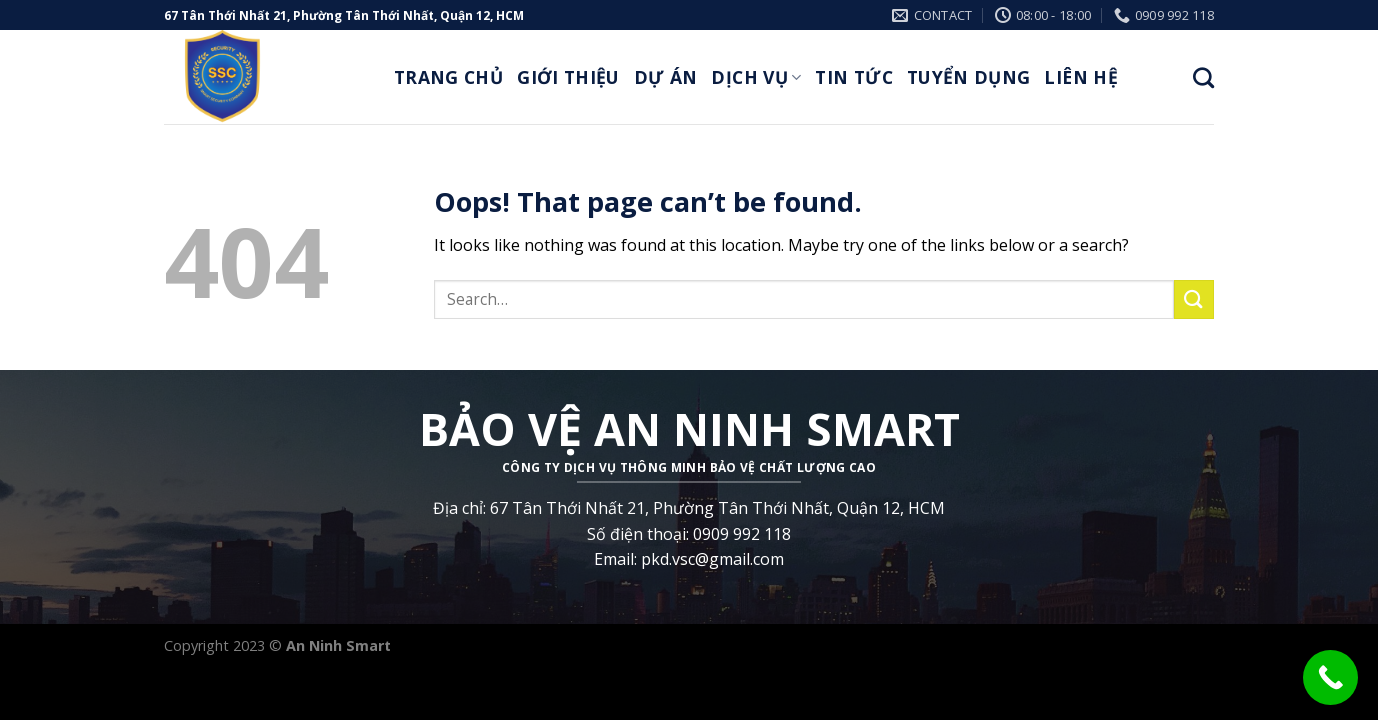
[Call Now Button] (1330, 677)
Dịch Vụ (756, 77)
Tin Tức (853, 77)
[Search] (1203, 77)
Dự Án (666, 77)
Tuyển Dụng (969, 77)
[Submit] (1194, 299)
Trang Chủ (448, 77)
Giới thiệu (568, 77)
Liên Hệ (1080, 77)
